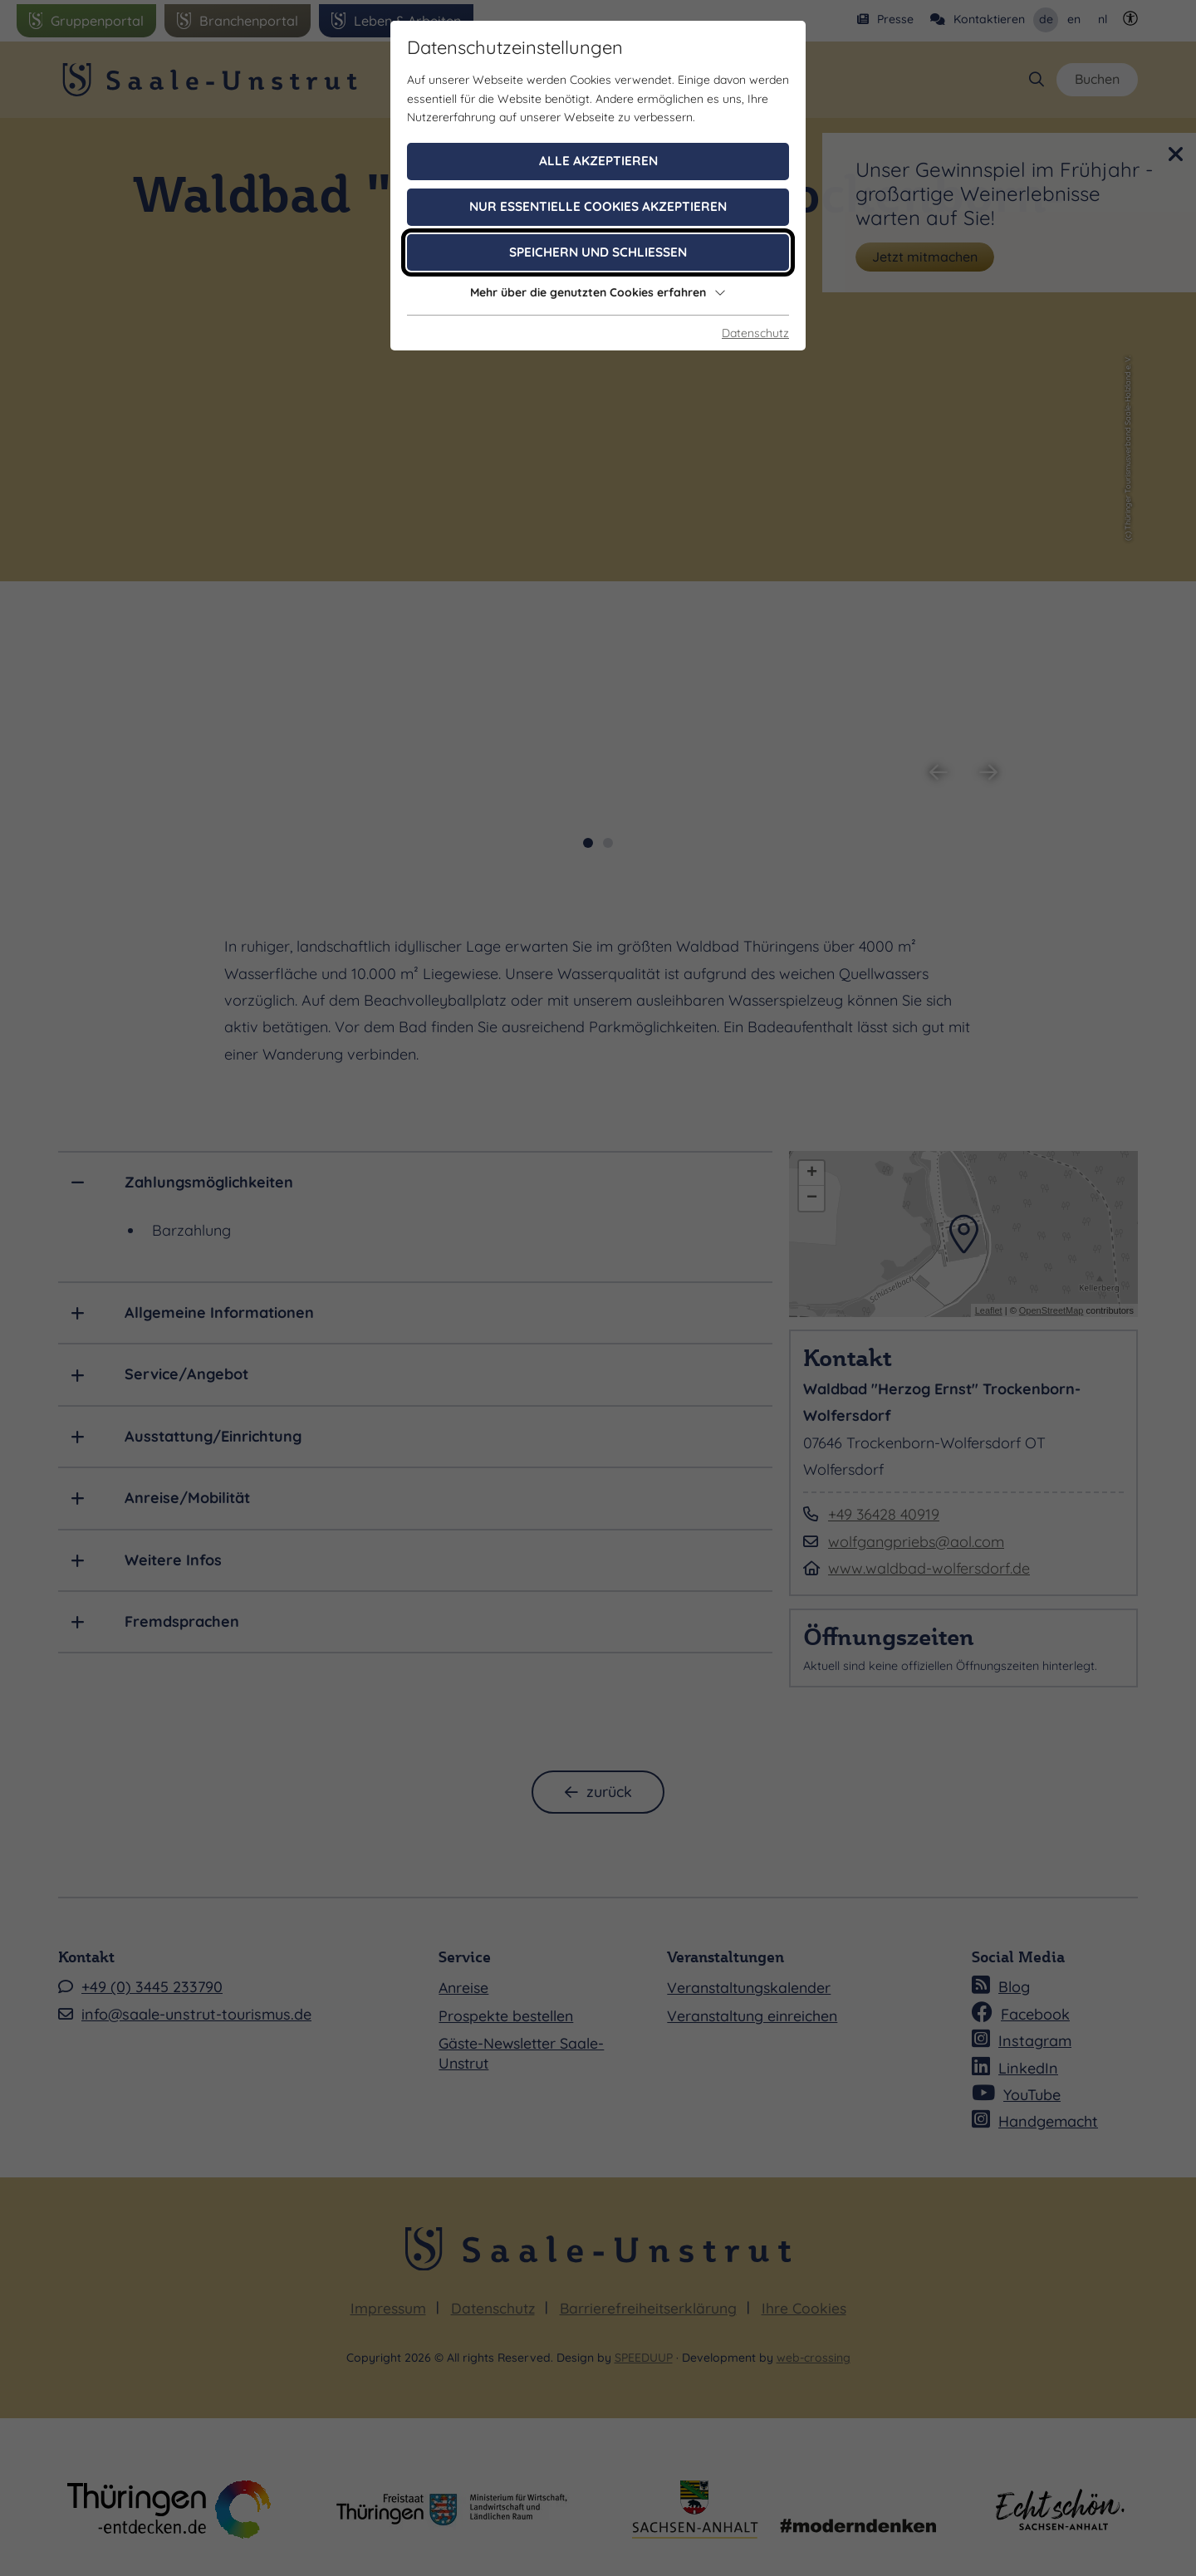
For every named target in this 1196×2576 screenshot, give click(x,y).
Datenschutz (755, 333)
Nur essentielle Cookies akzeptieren (598, 206)
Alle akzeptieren (598, 161)
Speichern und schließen (598, 252)
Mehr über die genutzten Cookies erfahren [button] (598, 292)
